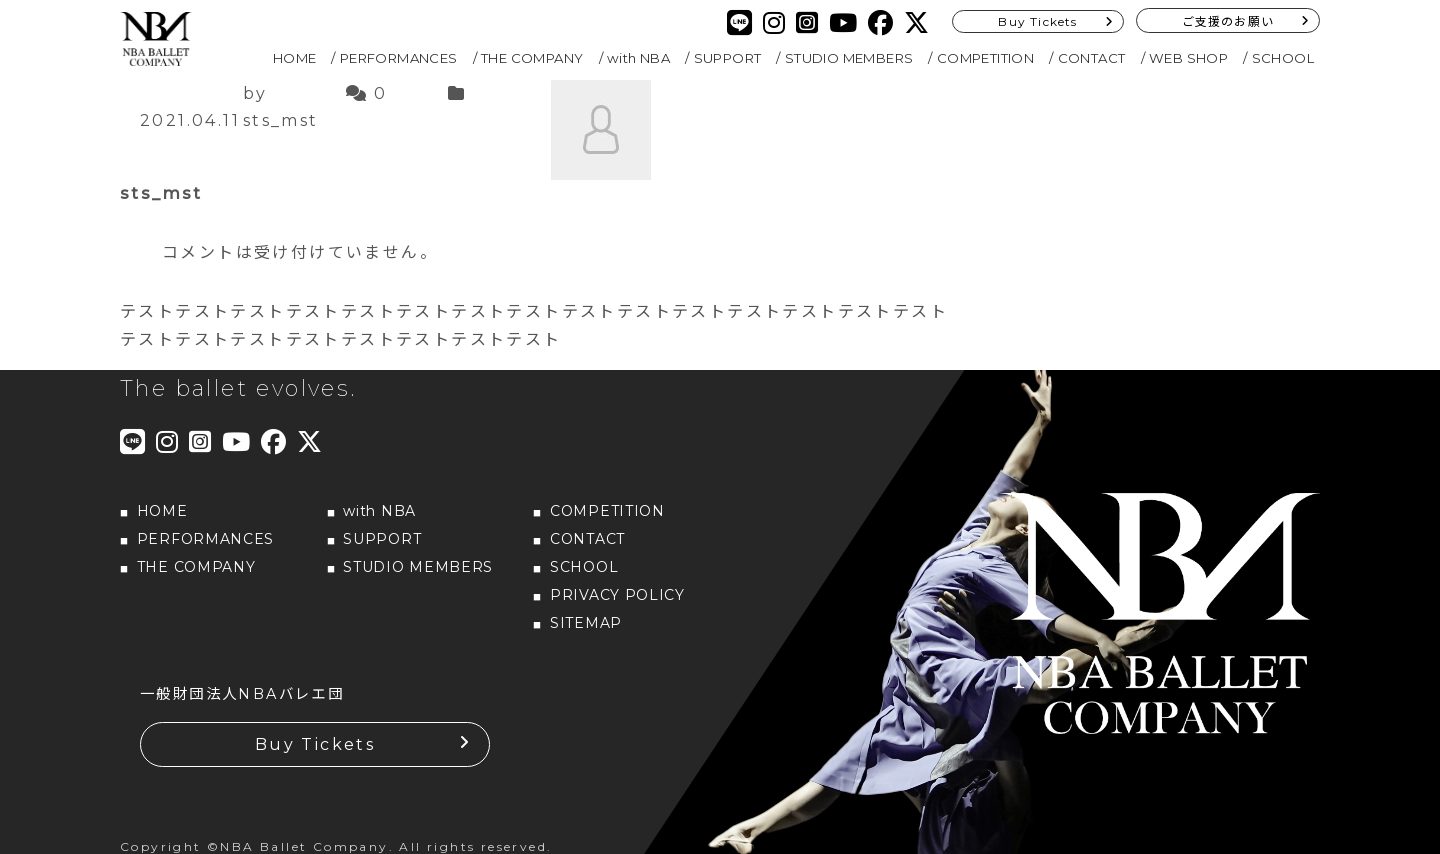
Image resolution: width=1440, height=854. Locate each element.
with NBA (638, 58)
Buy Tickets (1037, 21)
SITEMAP (586, 623)
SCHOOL (1283, 58)
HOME (295, 58)
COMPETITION (985, 58)
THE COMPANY (532, 58)
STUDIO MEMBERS (849, 58)
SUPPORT (728, 58)
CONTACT (1092, 58)
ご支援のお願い (1228, 21)
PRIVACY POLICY (617, 595)
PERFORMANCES (399, 58)
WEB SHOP (1188, 58)
